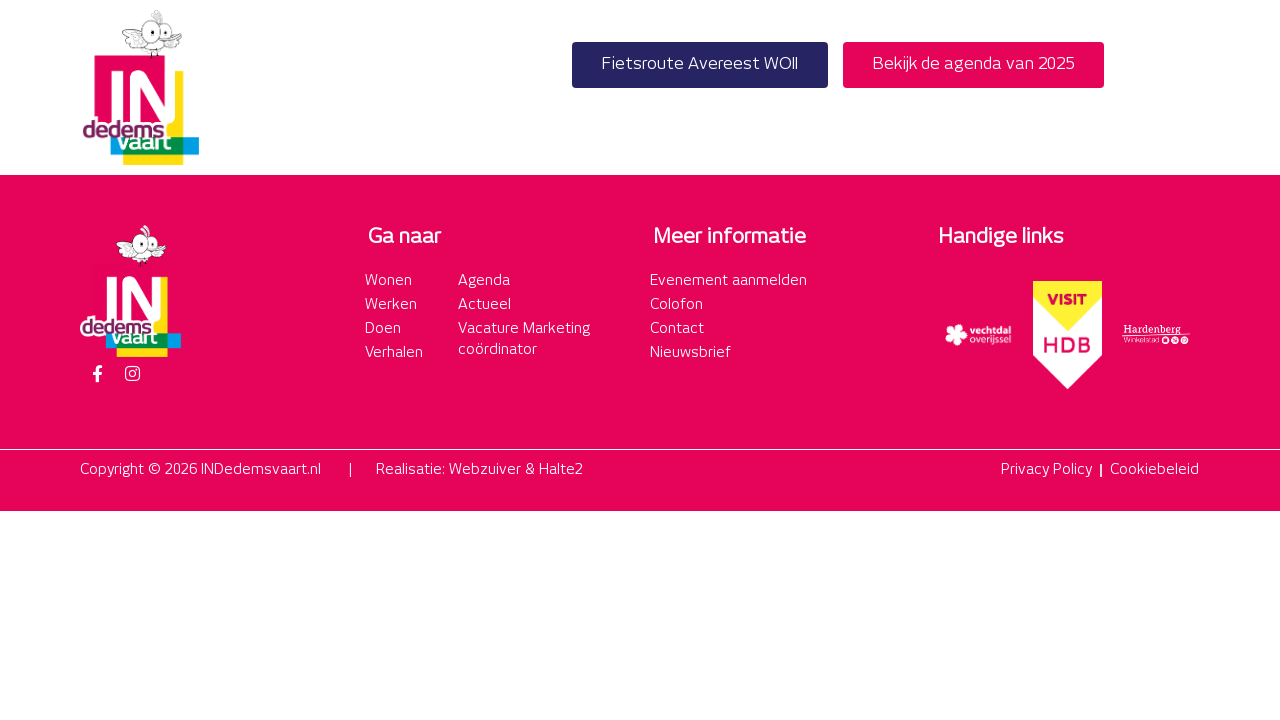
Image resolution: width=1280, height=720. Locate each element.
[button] (1178, 87)
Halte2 (561, 470)
